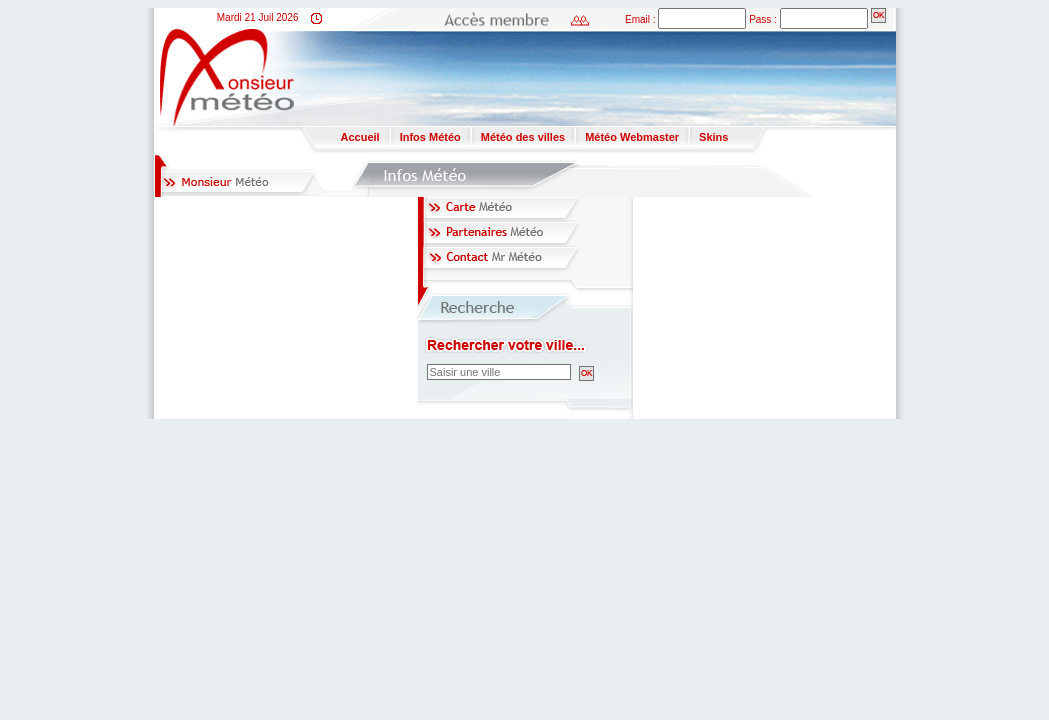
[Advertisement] (642, 76)
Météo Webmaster (632, 137)
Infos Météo (430, 137)
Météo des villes (523, 137)
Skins (713, 137)
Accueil (360, 137)
